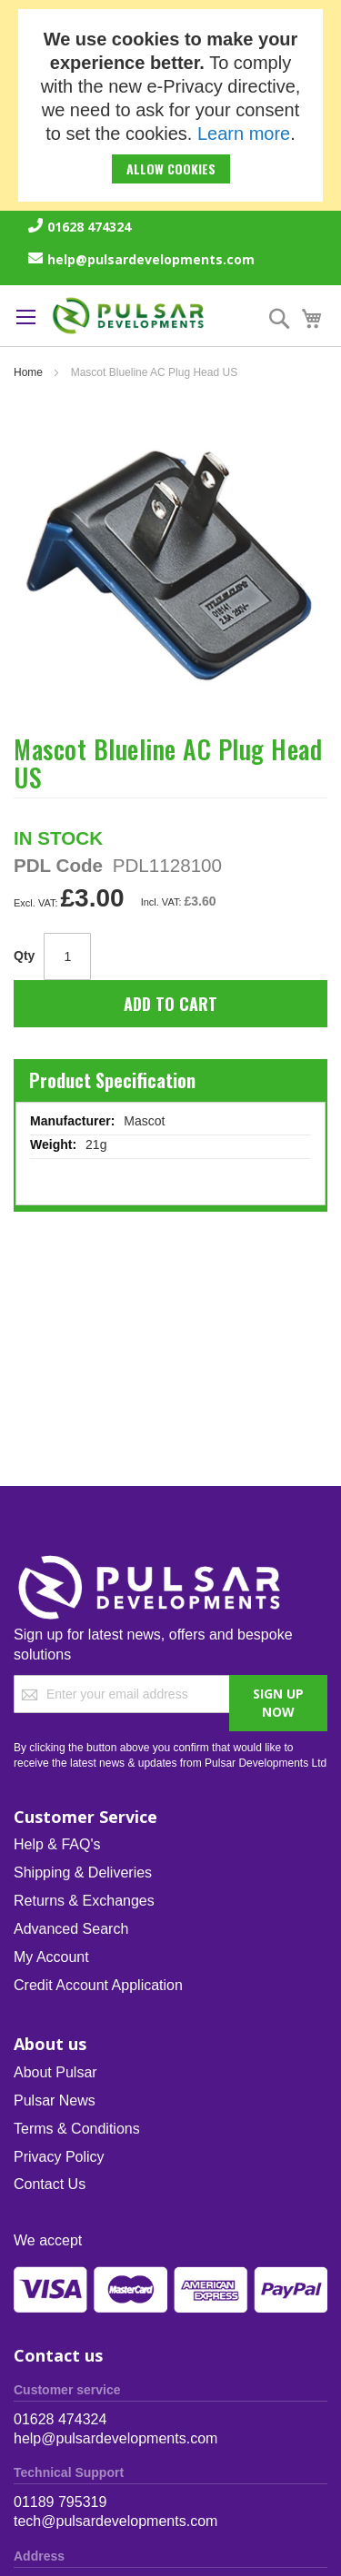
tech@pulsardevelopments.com (115, 2521)
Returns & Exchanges (84, 1900)
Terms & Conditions (77, 2128)
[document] (170, 105)
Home (28, 372)
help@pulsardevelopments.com (151, 259)
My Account (51, 1957)
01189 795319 (60, 2502)
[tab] (170, 1079)
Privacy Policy (59, 2157)
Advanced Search (71, 1929)
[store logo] (128, 315)
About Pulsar (55, 2072)
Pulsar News (54, 2100)
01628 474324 (89, 226)
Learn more (243, 134)
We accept (48, 2240)
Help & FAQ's (57, 1844)
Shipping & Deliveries (83, 1872)
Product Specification (112, 1080)
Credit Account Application (98, 1985)
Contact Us (49, 2184)
